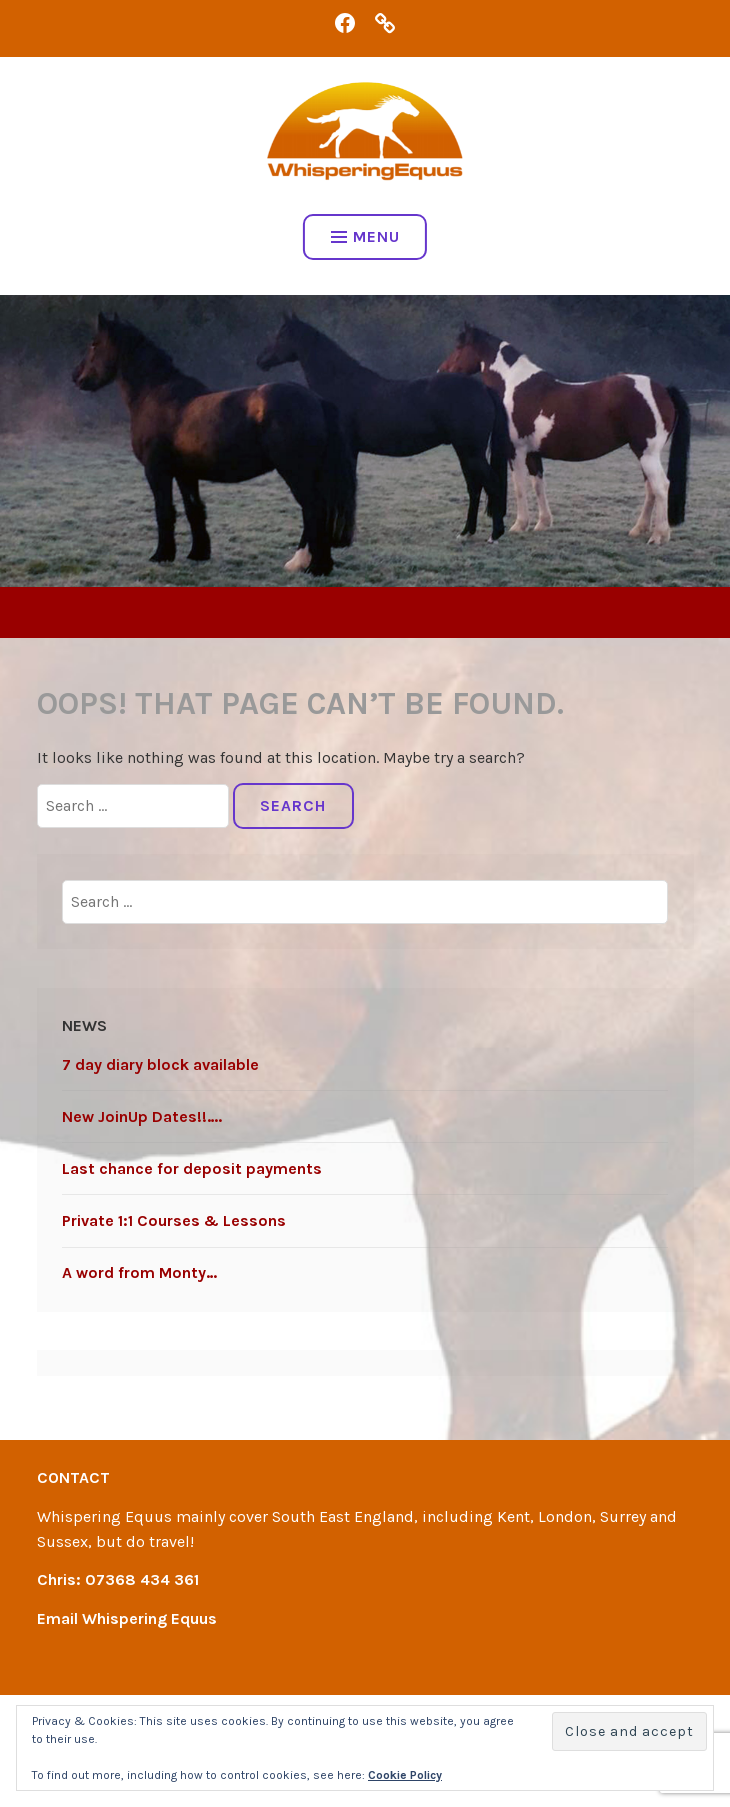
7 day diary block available (160, 1064)
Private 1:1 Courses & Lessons (174, 1220)
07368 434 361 (142, 1579)
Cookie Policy (405, 1775)
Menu (365, 236)
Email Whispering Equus (127, 1618)
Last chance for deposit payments (192, 1168)
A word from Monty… (139, 1272)
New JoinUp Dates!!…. (142, 1116)
